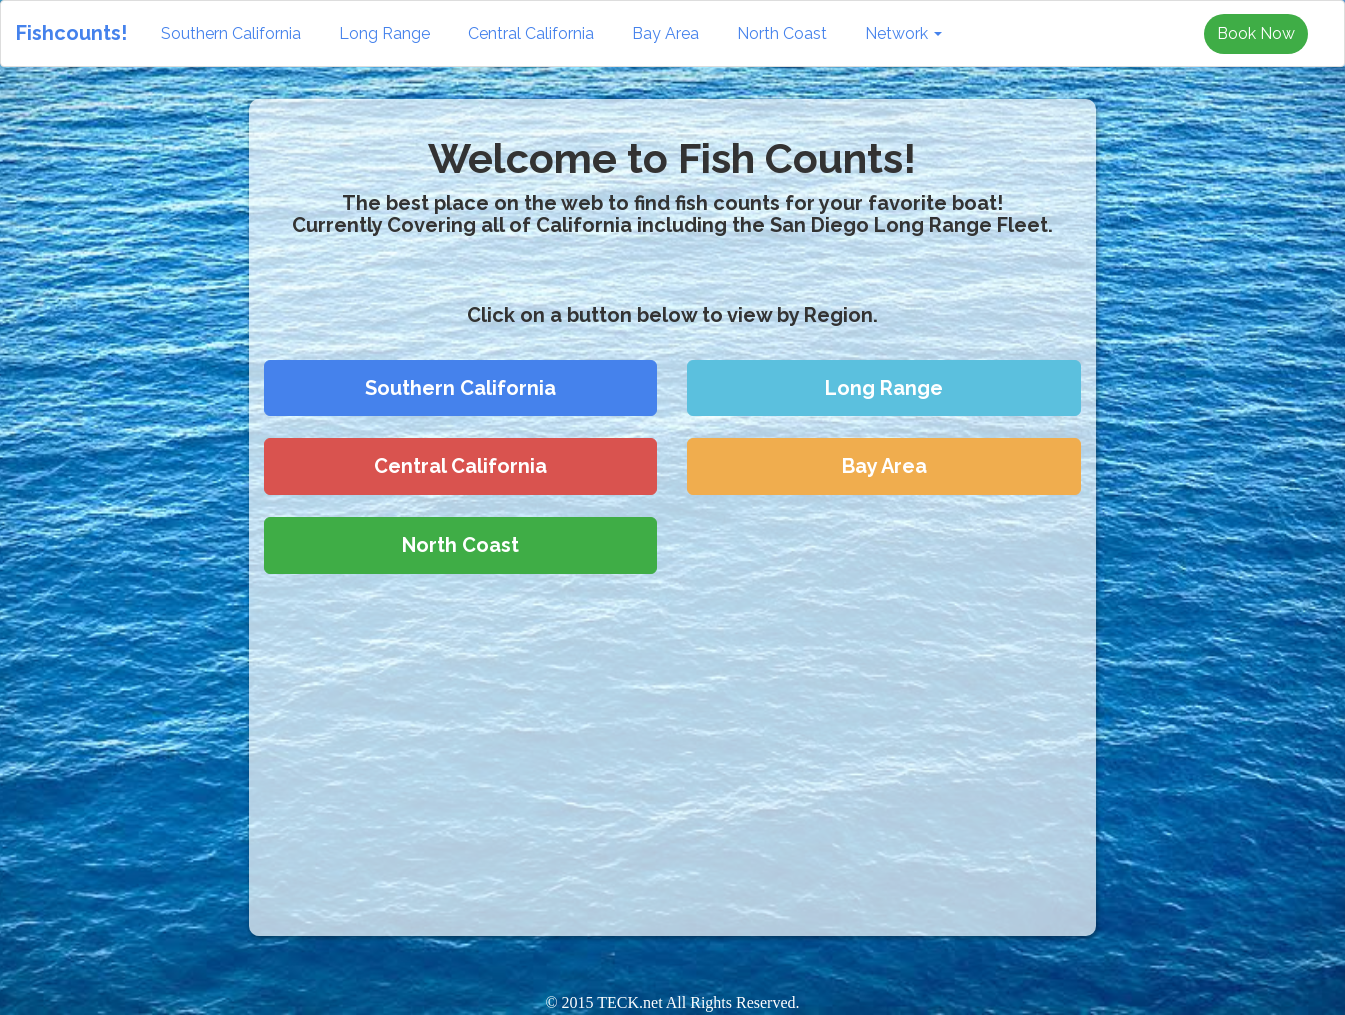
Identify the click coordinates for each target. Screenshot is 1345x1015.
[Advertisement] (112, 389)
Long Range (384, 33)
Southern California (231, 33)
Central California (531, 33)
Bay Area (665, 33)
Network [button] (903, 33)
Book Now (1256, 33)
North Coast (782, 33)
